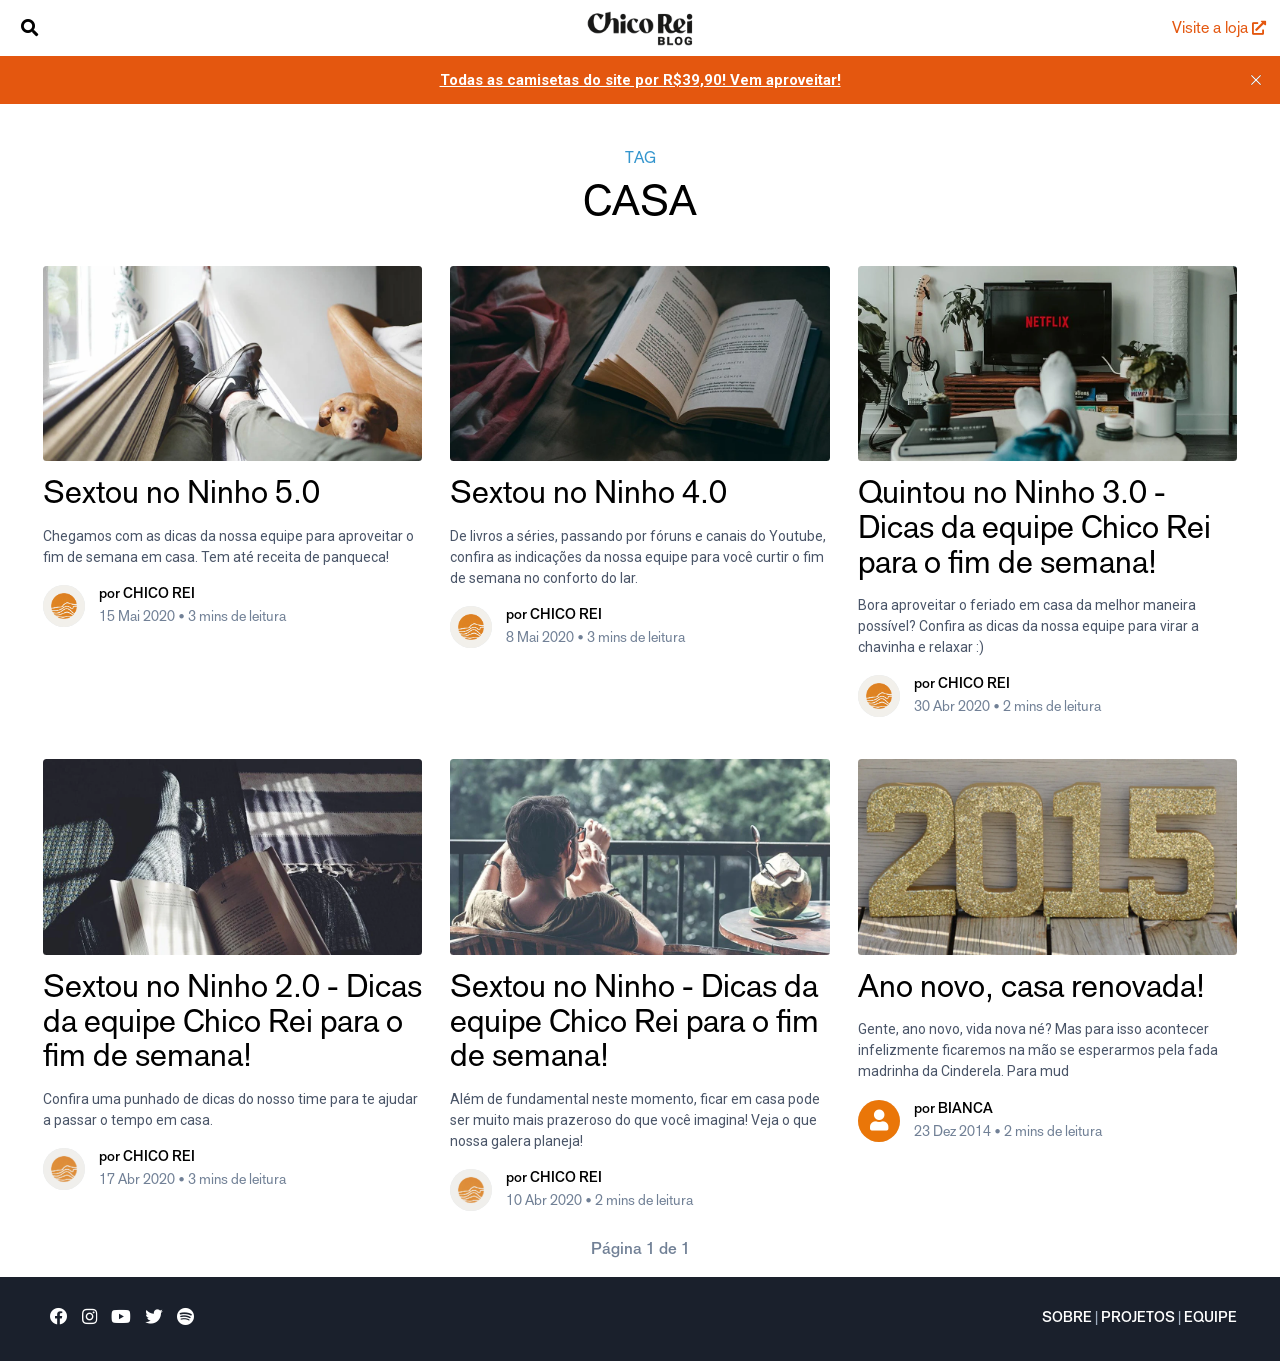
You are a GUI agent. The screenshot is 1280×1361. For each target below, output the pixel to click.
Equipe (1210, 1319)
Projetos (1138, 1319)
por (147, 595)
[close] (1256, 80)
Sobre (1067, 1319)
